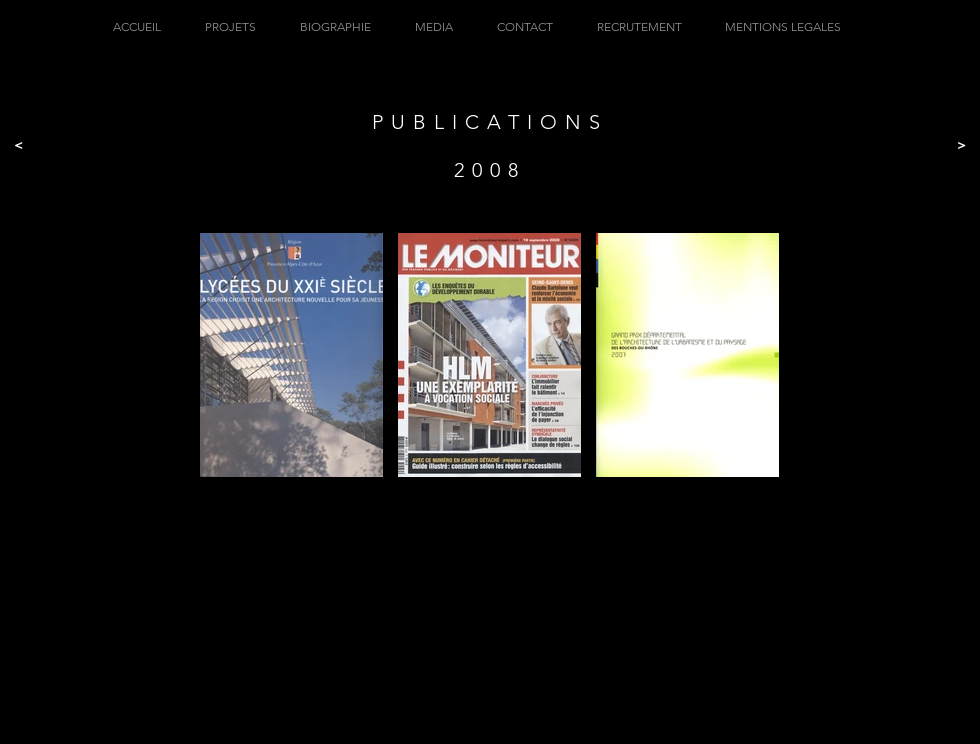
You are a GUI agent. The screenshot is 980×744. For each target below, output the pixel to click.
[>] (961, 145)
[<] (18, 145)
